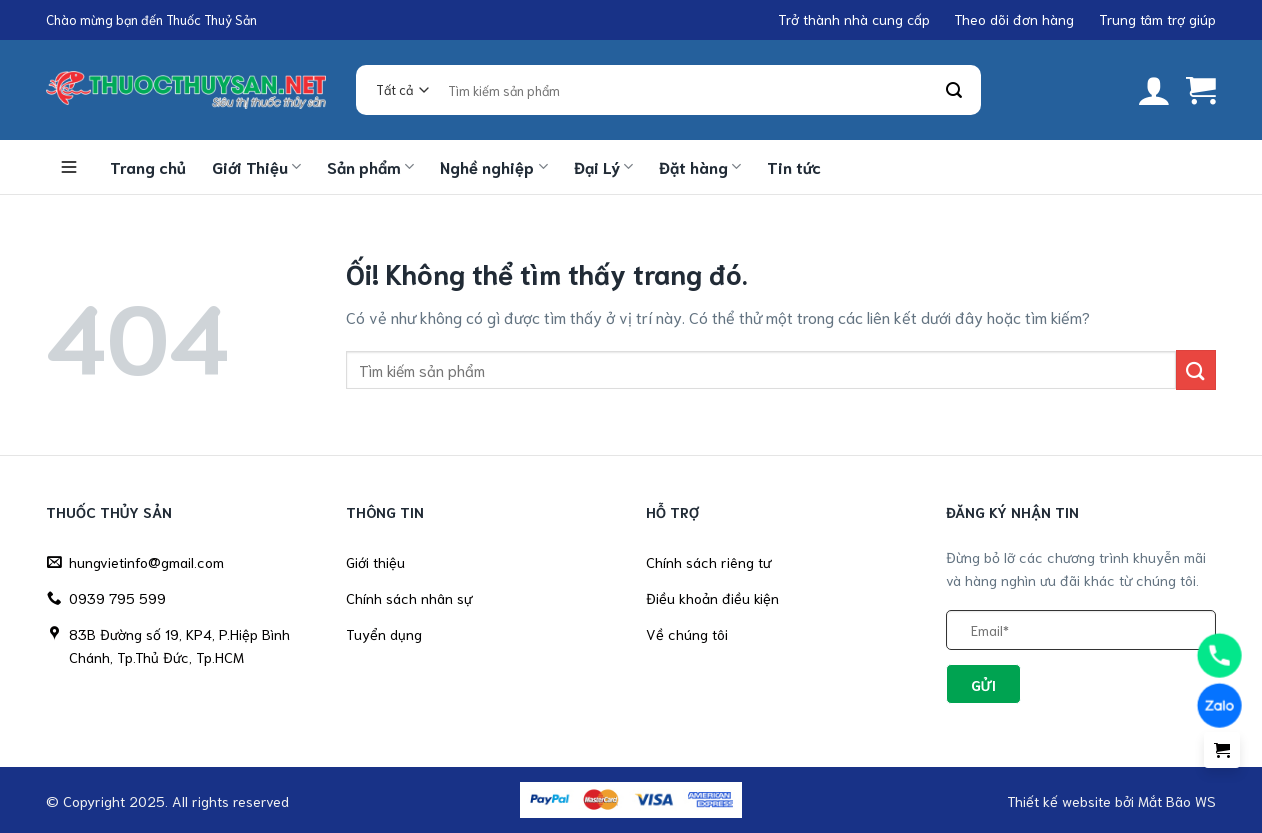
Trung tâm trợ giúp (1157, 18)
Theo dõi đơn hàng (1014, 18)
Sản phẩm (370, 166)
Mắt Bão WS (1177, 800)
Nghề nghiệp (493, 166)
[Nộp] (954, 90)
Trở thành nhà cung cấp (854, 18)
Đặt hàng (700, 166)
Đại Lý (603, 166)
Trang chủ (148, 166)
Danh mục (69, 167)
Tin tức (794, 166)
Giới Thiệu (256, 166)
